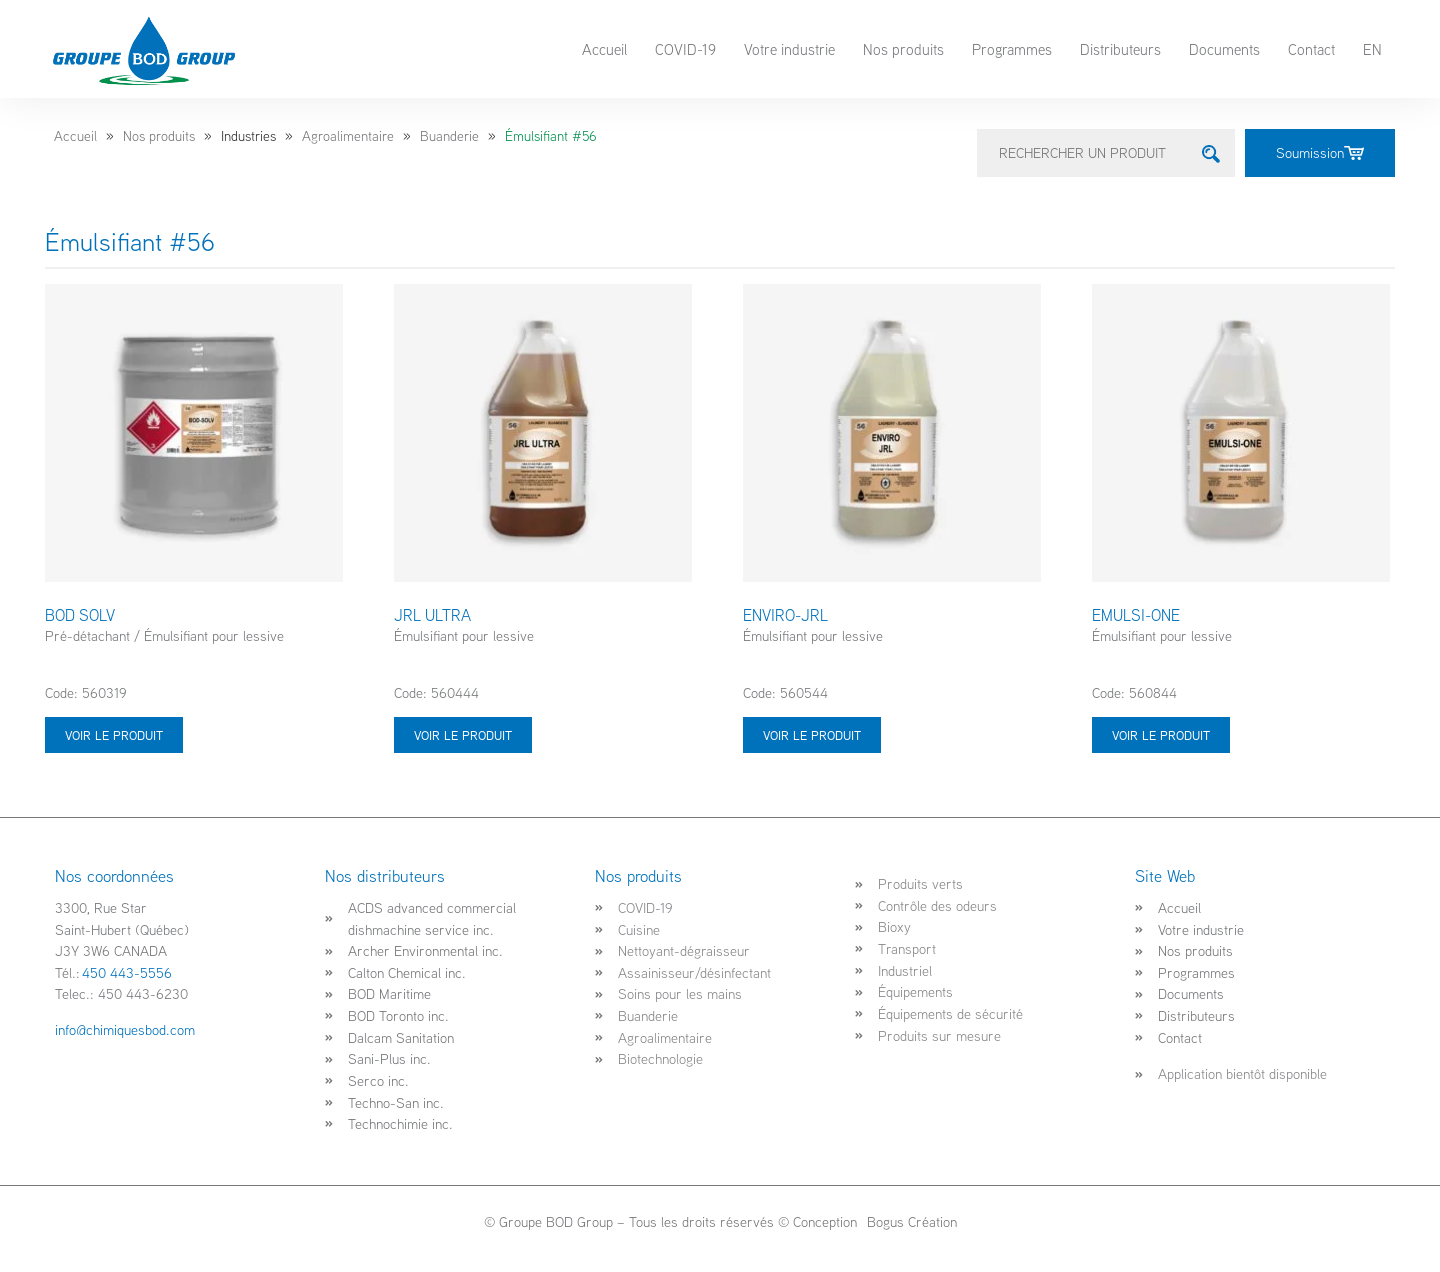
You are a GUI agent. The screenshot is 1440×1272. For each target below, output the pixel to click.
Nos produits (903, 49)
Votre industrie (789, 49)
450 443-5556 (127, 972)
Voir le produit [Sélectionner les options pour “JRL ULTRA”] (463, 735)
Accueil (604, 49)
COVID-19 (685, 49)
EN (1372, 49)
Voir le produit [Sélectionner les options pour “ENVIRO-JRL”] (812, 735)
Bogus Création (910, 1221)
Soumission (1320, 152)
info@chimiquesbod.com (125, 1029)
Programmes (1012, 49)
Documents (1224, 49)
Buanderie (449, 136)
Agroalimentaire (348, 136)
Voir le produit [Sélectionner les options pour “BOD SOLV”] (114, 735)
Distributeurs (1120, 49)
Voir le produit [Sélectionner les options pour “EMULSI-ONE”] (1161, 735)
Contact (1311, 49)
